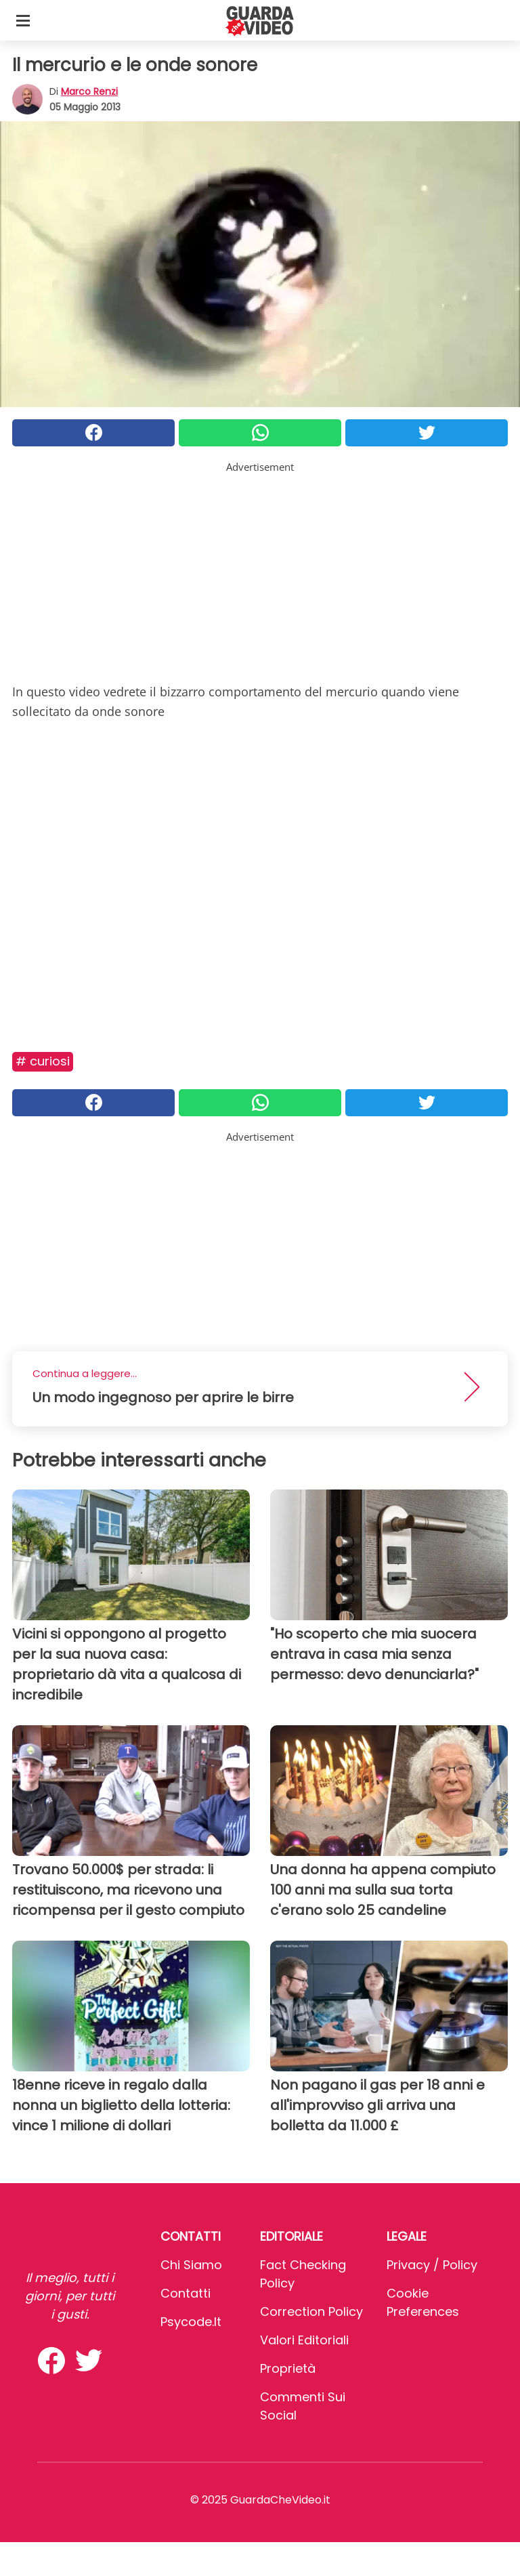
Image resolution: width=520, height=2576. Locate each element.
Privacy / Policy (432, 2264)
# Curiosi (43, 1061)
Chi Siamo (191, 2264)
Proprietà (288, 2368)
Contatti (185, 2293)
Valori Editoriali (304, 2339)
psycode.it (190, 2321)
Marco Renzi (89, 91)
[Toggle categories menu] (23, 20)
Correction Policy (311, 2311)
